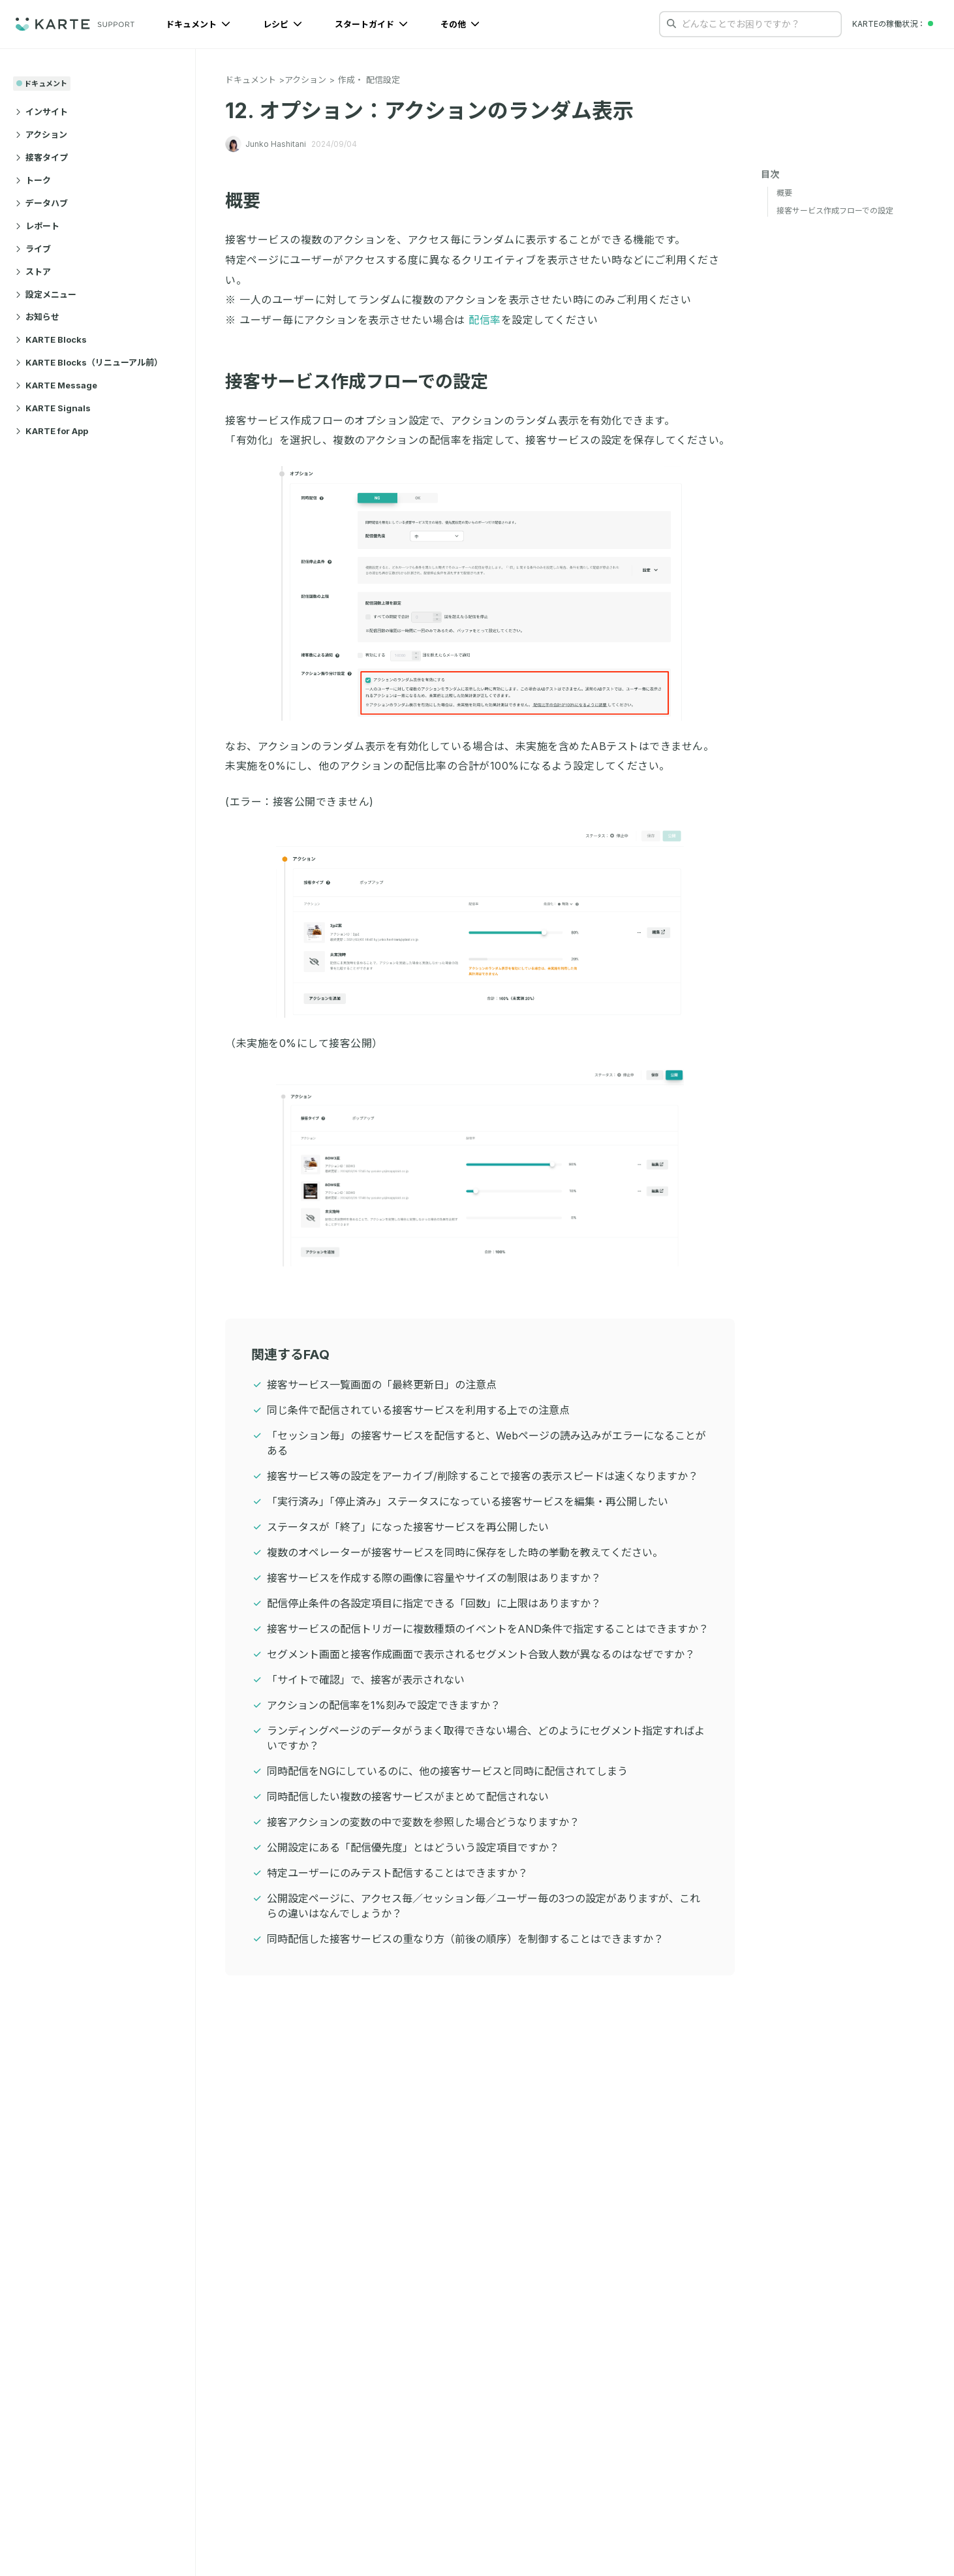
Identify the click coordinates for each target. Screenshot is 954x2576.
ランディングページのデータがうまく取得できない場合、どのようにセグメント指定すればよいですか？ (486, 1738)
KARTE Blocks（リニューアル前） (89, 362)
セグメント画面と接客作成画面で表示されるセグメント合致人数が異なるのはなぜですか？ (481, 1654)
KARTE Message (56, 385)
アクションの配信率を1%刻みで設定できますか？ (383, 1705)
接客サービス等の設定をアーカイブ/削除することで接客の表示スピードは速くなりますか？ (482, 1476)
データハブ (42, 203)
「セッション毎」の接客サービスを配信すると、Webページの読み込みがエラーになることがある (486, 1443)
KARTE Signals (53, 408)
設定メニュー (46, 294)
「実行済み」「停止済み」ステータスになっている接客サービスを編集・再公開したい (467, 1501)
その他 (460, 24)
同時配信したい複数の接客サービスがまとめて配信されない (408, 1796)
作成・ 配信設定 (369, 79)
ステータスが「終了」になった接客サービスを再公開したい (408, 1526)
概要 (251, 201)
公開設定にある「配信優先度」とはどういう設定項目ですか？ (413, 1847)
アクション (41, 134)
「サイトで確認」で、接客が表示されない (366, 1679)
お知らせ (37, 316)
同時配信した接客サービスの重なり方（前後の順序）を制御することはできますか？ (465, 1938)
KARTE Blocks (51, 339)
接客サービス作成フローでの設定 (364, 381)
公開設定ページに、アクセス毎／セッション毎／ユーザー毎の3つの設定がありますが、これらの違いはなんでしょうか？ (483, 1906)
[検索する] (671, 23)
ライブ (33, 248)
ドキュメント (198, 24)
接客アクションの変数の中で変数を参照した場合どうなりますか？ (423, 1822)
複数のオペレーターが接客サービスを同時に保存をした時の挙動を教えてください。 (465, 1552)
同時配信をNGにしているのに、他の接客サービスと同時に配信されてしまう (447, 1771)
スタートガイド (371, 24)
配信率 (485, 319)
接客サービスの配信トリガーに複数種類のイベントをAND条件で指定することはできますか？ (488, 1628)
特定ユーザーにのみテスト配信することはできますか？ (397, 1872)
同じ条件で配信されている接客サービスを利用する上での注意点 (418, 1410)
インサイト (42, 111)
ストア (33, 271)
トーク (33, 180)
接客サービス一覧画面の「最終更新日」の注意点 (382, 1384)
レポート (37, 226)
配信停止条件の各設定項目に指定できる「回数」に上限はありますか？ (434, 1603)
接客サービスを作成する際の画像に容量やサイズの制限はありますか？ (434, 1577)
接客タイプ (42, 157)
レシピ (282, 24)
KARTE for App (52, 431)
